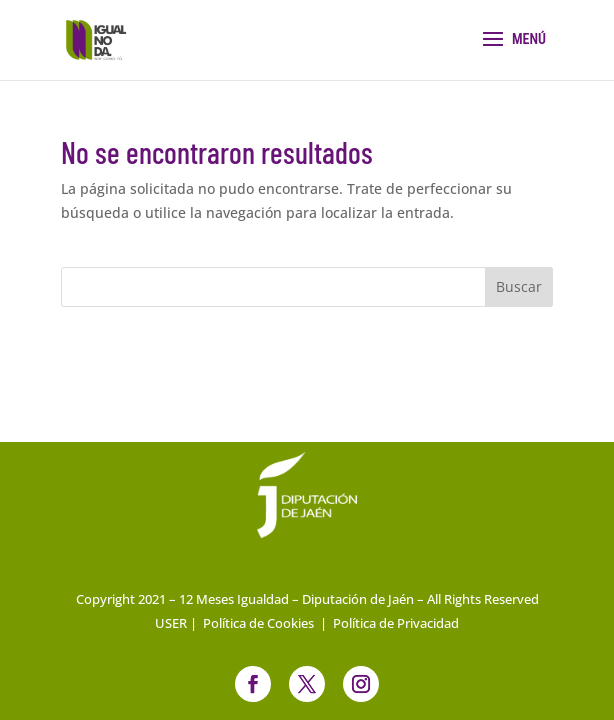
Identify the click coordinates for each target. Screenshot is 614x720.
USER (171, 623)
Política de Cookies (258, 623)
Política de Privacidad (396, 623)
